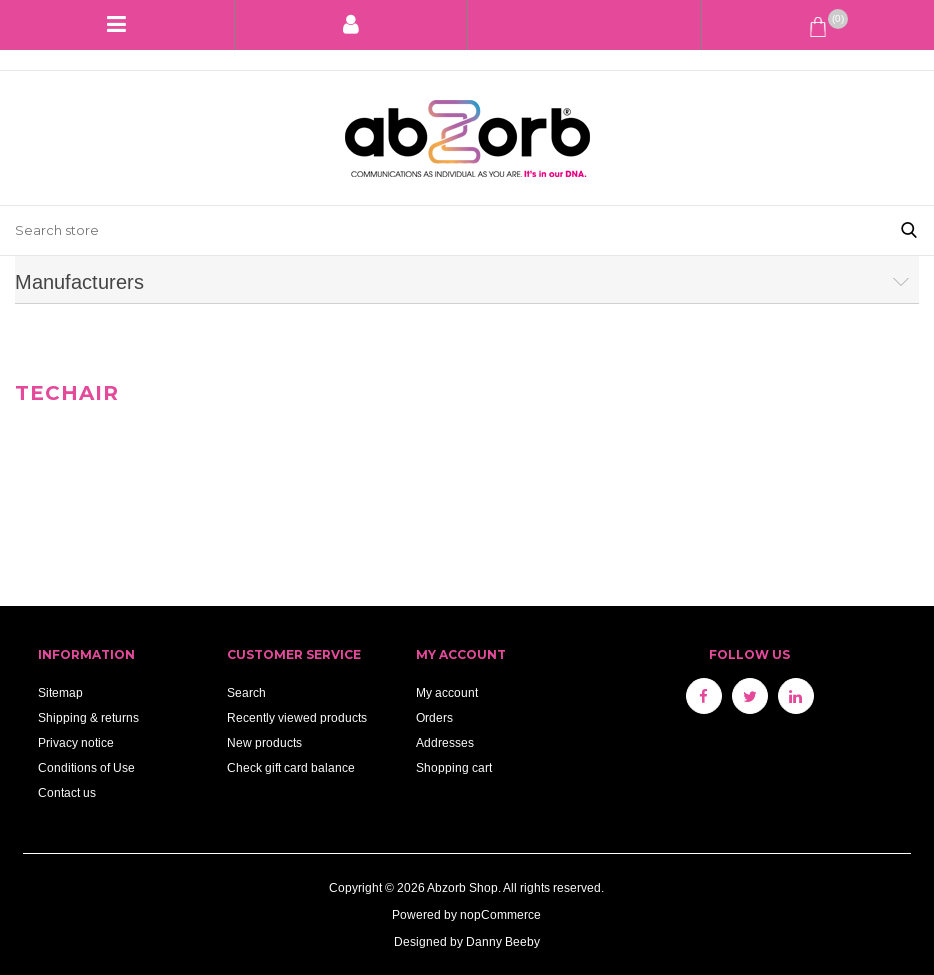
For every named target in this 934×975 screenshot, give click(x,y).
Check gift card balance (291, 767)
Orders (434, 717)
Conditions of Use (86, 767)
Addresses (445, 742)
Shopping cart (454, 767)
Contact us (67, 792)
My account (447, 692)
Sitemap (60, 692)
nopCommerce (500, 914)
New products (264, 742)
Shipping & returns (88, 717)
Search (246, 692)
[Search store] (442, 230)
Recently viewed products (297, 717)
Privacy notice (76, 742)
